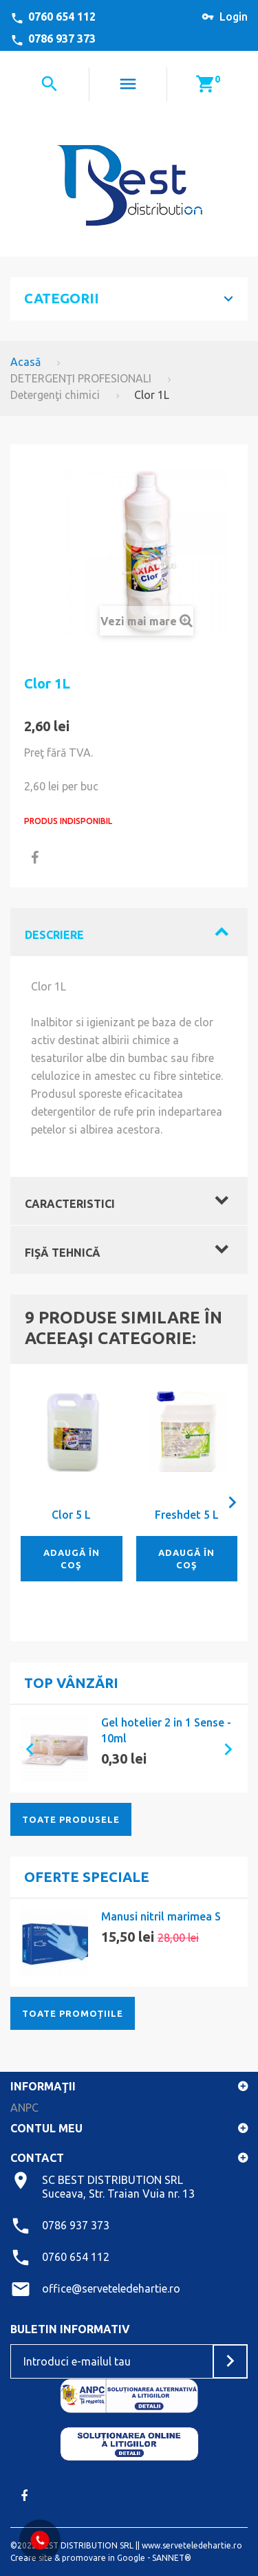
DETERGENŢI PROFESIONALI (80, 378)
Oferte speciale (86, 1877)
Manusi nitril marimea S (161, 1916)
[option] (129, 1748)
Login (233, 16)
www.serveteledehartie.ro (192, 2545)
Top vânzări (71, 1683)
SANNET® (171, 2557)
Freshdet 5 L (187, 1514)
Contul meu (46, 2128)
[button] (24, 1748)
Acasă (25, 362)
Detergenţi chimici (55, 395)
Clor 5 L (71, 1514)
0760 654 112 (62, 16)
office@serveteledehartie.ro (111, 2288)
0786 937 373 (62, 38)
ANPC (24, 2107)
